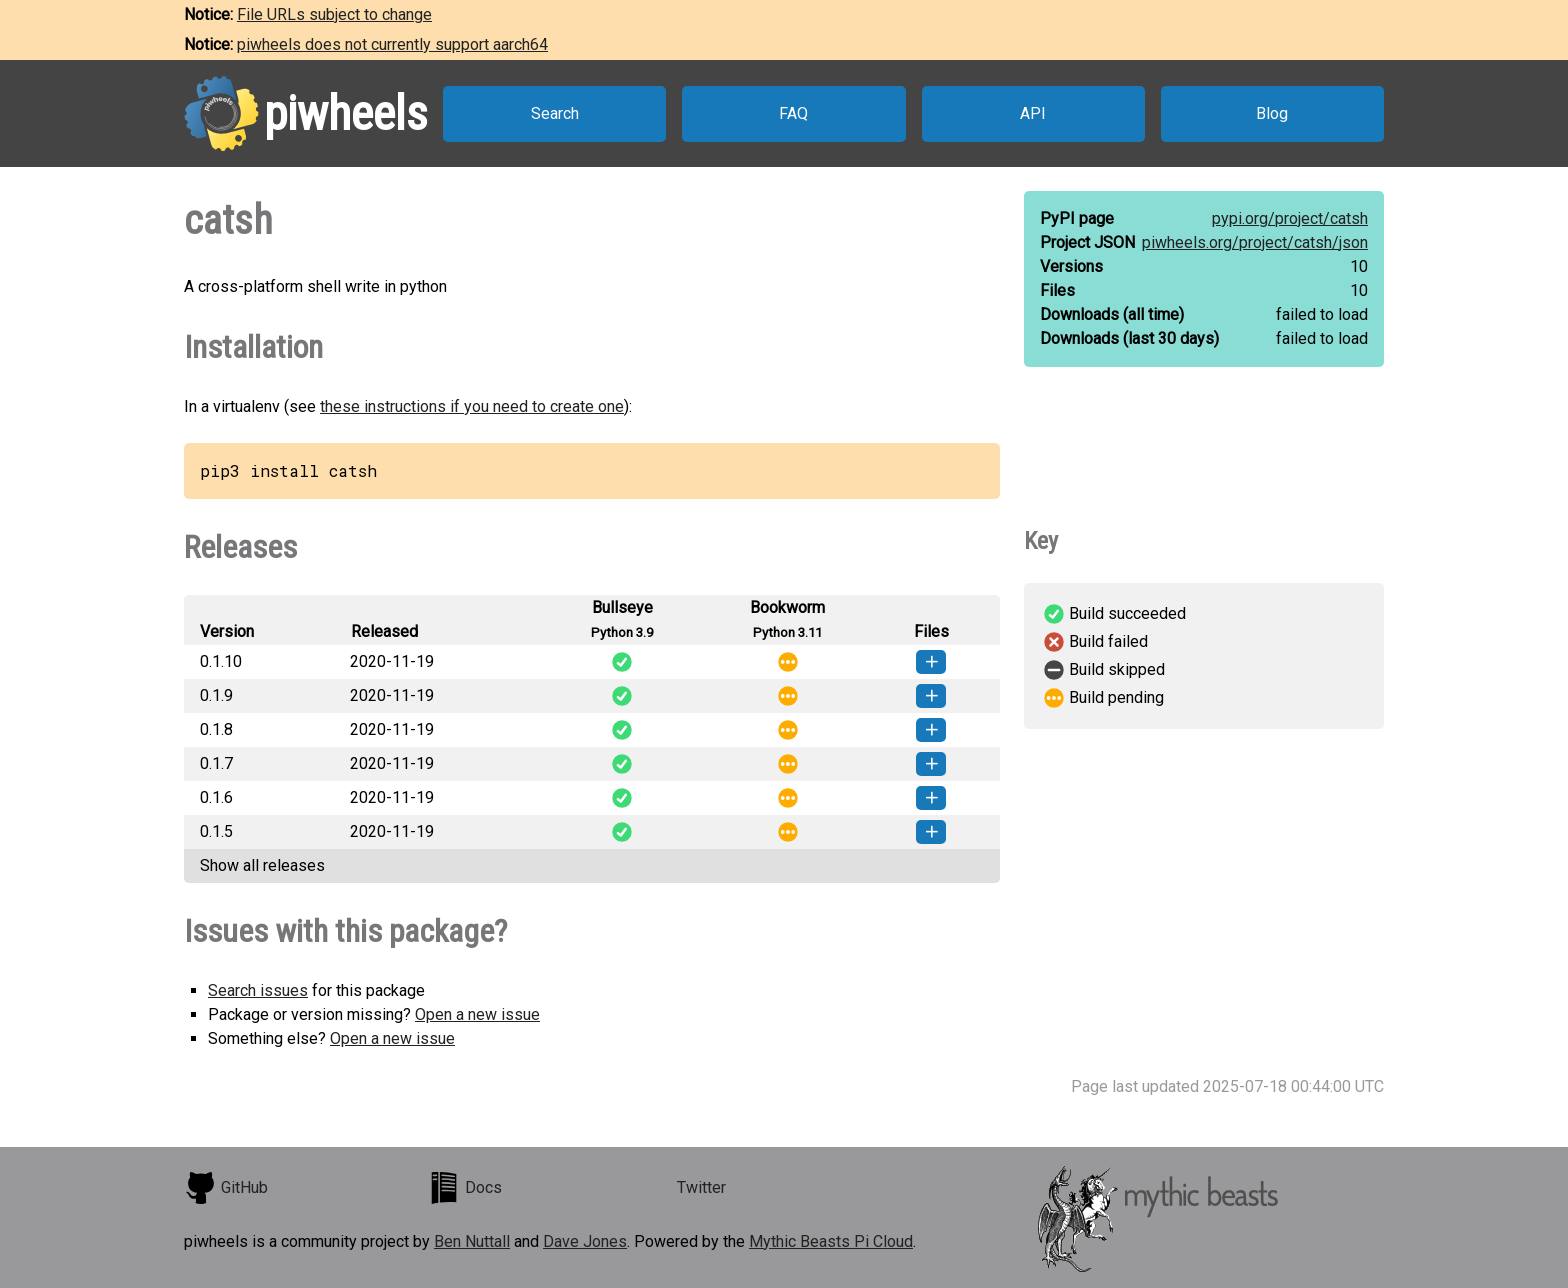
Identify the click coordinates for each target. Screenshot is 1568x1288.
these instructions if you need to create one (472, 406)
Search (555, 113)
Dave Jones (585, 1241)
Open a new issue (477, 1014)
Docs (465, 1188)
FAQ (793, 113)
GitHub (226, 1188)
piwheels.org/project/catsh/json (1255, 242)
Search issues (258, 990)
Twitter (701, 1187)
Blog (1272, 113)
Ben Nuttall (472, 1241)
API (1033, 113)
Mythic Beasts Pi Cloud (831, 1241)
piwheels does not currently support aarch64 (392, 44)
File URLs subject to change (334, 14)
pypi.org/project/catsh (1290, 218)
